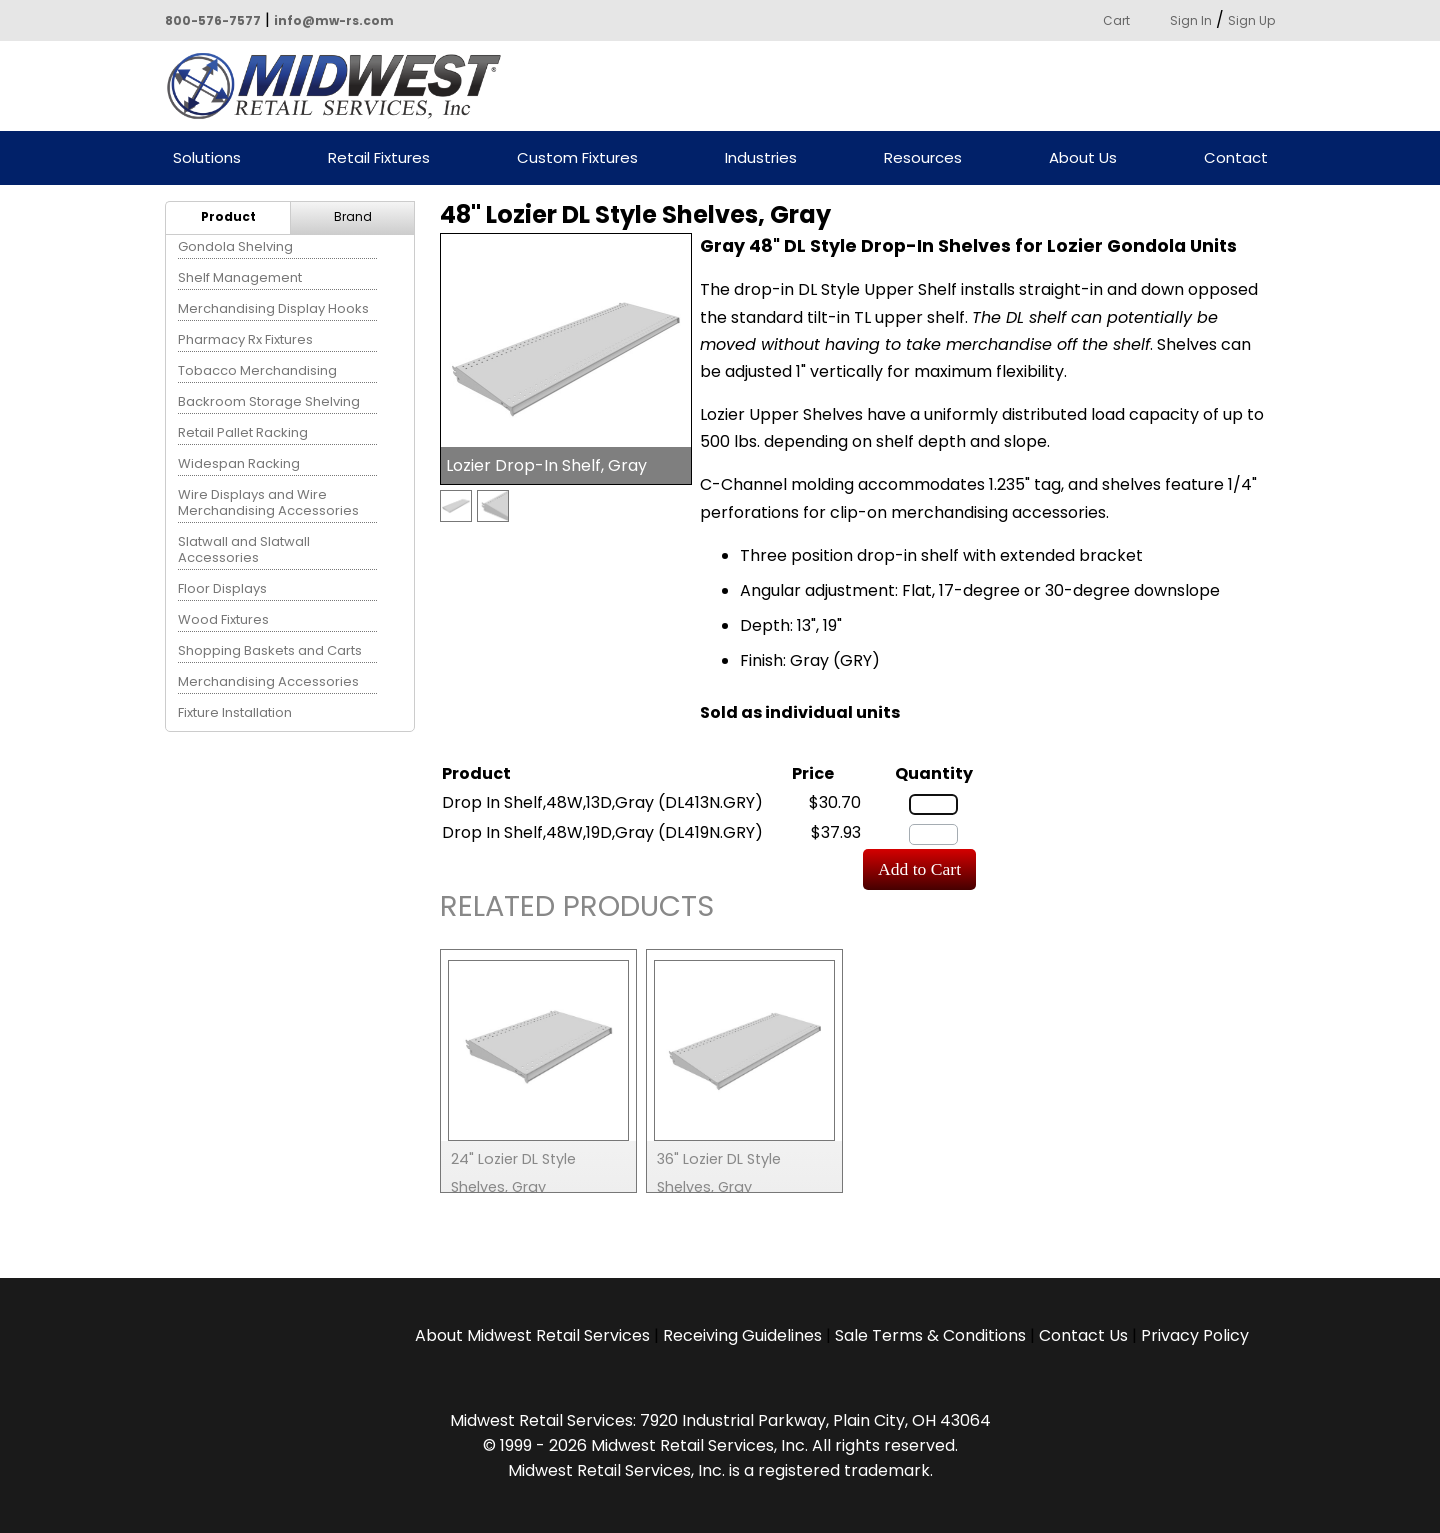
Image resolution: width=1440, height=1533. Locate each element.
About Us (1083, 158)
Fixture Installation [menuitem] (235, 712)
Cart (1116, 20)
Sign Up (1251, 20)
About (532, 1335)
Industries (761, 158)
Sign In (1191, 20)
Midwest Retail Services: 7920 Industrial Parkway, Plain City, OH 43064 (720, 1420)
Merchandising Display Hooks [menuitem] (273, 308)
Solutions (207, 158)
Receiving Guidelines (742, 1335)
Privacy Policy (1195, 1335)
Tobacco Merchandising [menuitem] (257, 370)
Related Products (577, 909)
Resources (923, 158)
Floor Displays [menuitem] (222, 588)
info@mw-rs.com (334, 20)
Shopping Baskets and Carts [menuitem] (270, 650)
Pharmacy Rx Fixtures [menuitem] (245, 339)
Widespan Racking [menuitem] (239, 463)
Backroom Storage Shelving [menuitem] (269, 401)
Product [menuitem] (228, 216)
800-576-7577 (213, 20)
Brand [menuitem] (353, 216)
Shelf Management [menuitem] (240, 277)
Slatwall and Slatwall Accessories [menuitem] (244, 549)
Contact (1236, 158)
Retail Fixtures (379, 158)
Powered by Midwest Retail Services (341, 86)
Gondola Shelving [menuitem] (235, 246)
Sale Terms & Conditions (930, 1335)
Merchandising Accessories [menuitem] (268, 681)
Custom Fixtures (577, 158)
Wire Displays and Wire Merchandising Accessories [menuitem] (268, 502)
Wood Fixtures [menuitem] (223, 619)
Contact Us (1083, 1335)
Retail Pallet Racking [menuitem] (243, 432)
